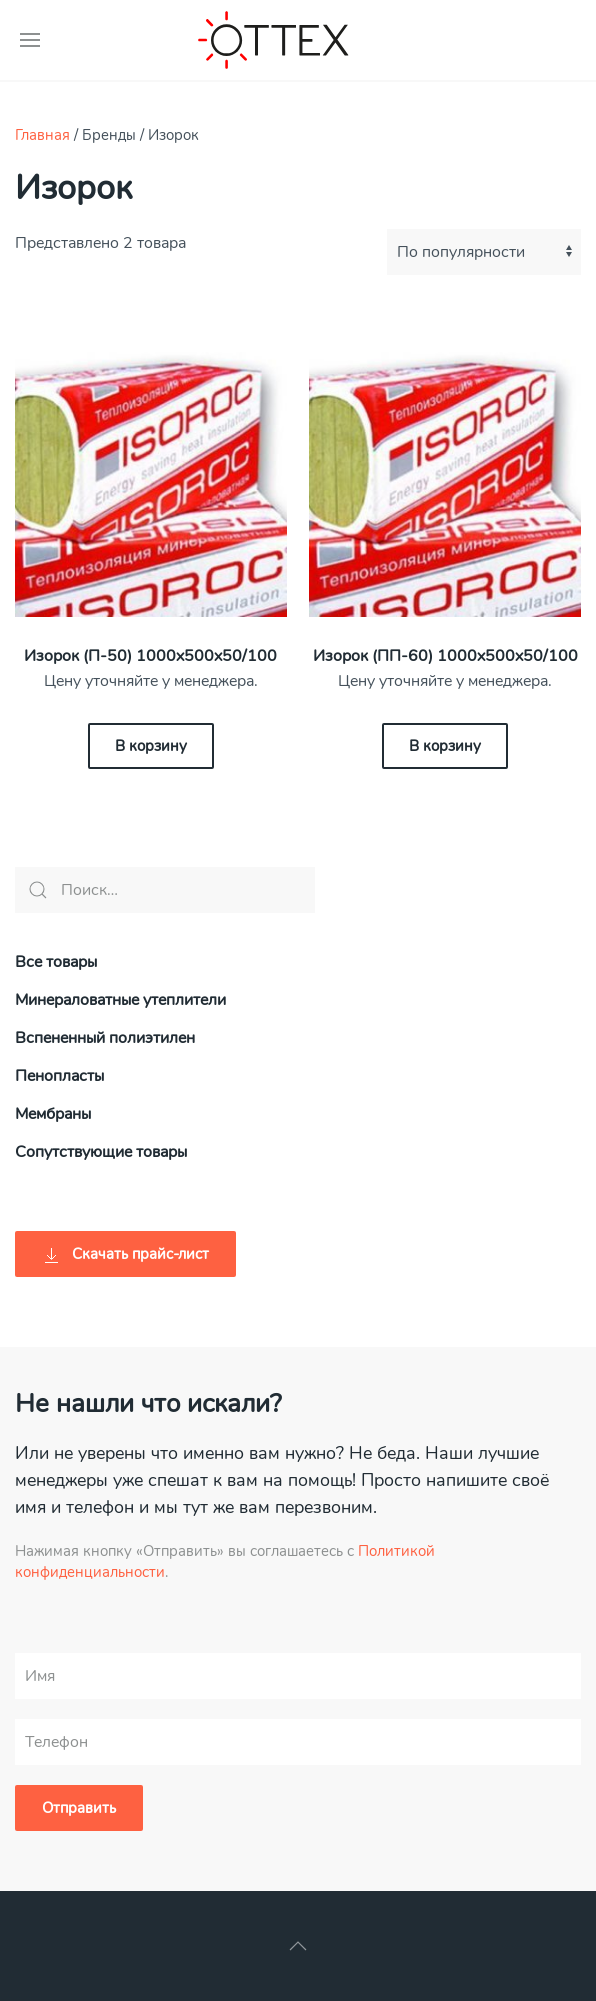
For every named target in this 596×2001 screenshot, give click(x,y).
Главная (42, 135)
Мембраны (53, 1114)
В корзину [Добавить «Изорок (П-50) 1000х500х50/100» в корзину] (151, 746)
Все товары (56, 962)
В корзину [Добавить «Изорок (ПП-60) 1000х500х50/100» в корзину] (445, 746)
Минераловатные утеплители (120, 1000)
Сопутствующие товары (101, 1152)
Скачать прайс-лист (125, 1254)
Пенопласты (59, 1076)
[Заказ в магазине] (484, 252)
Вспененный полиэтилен (105, 1038)
